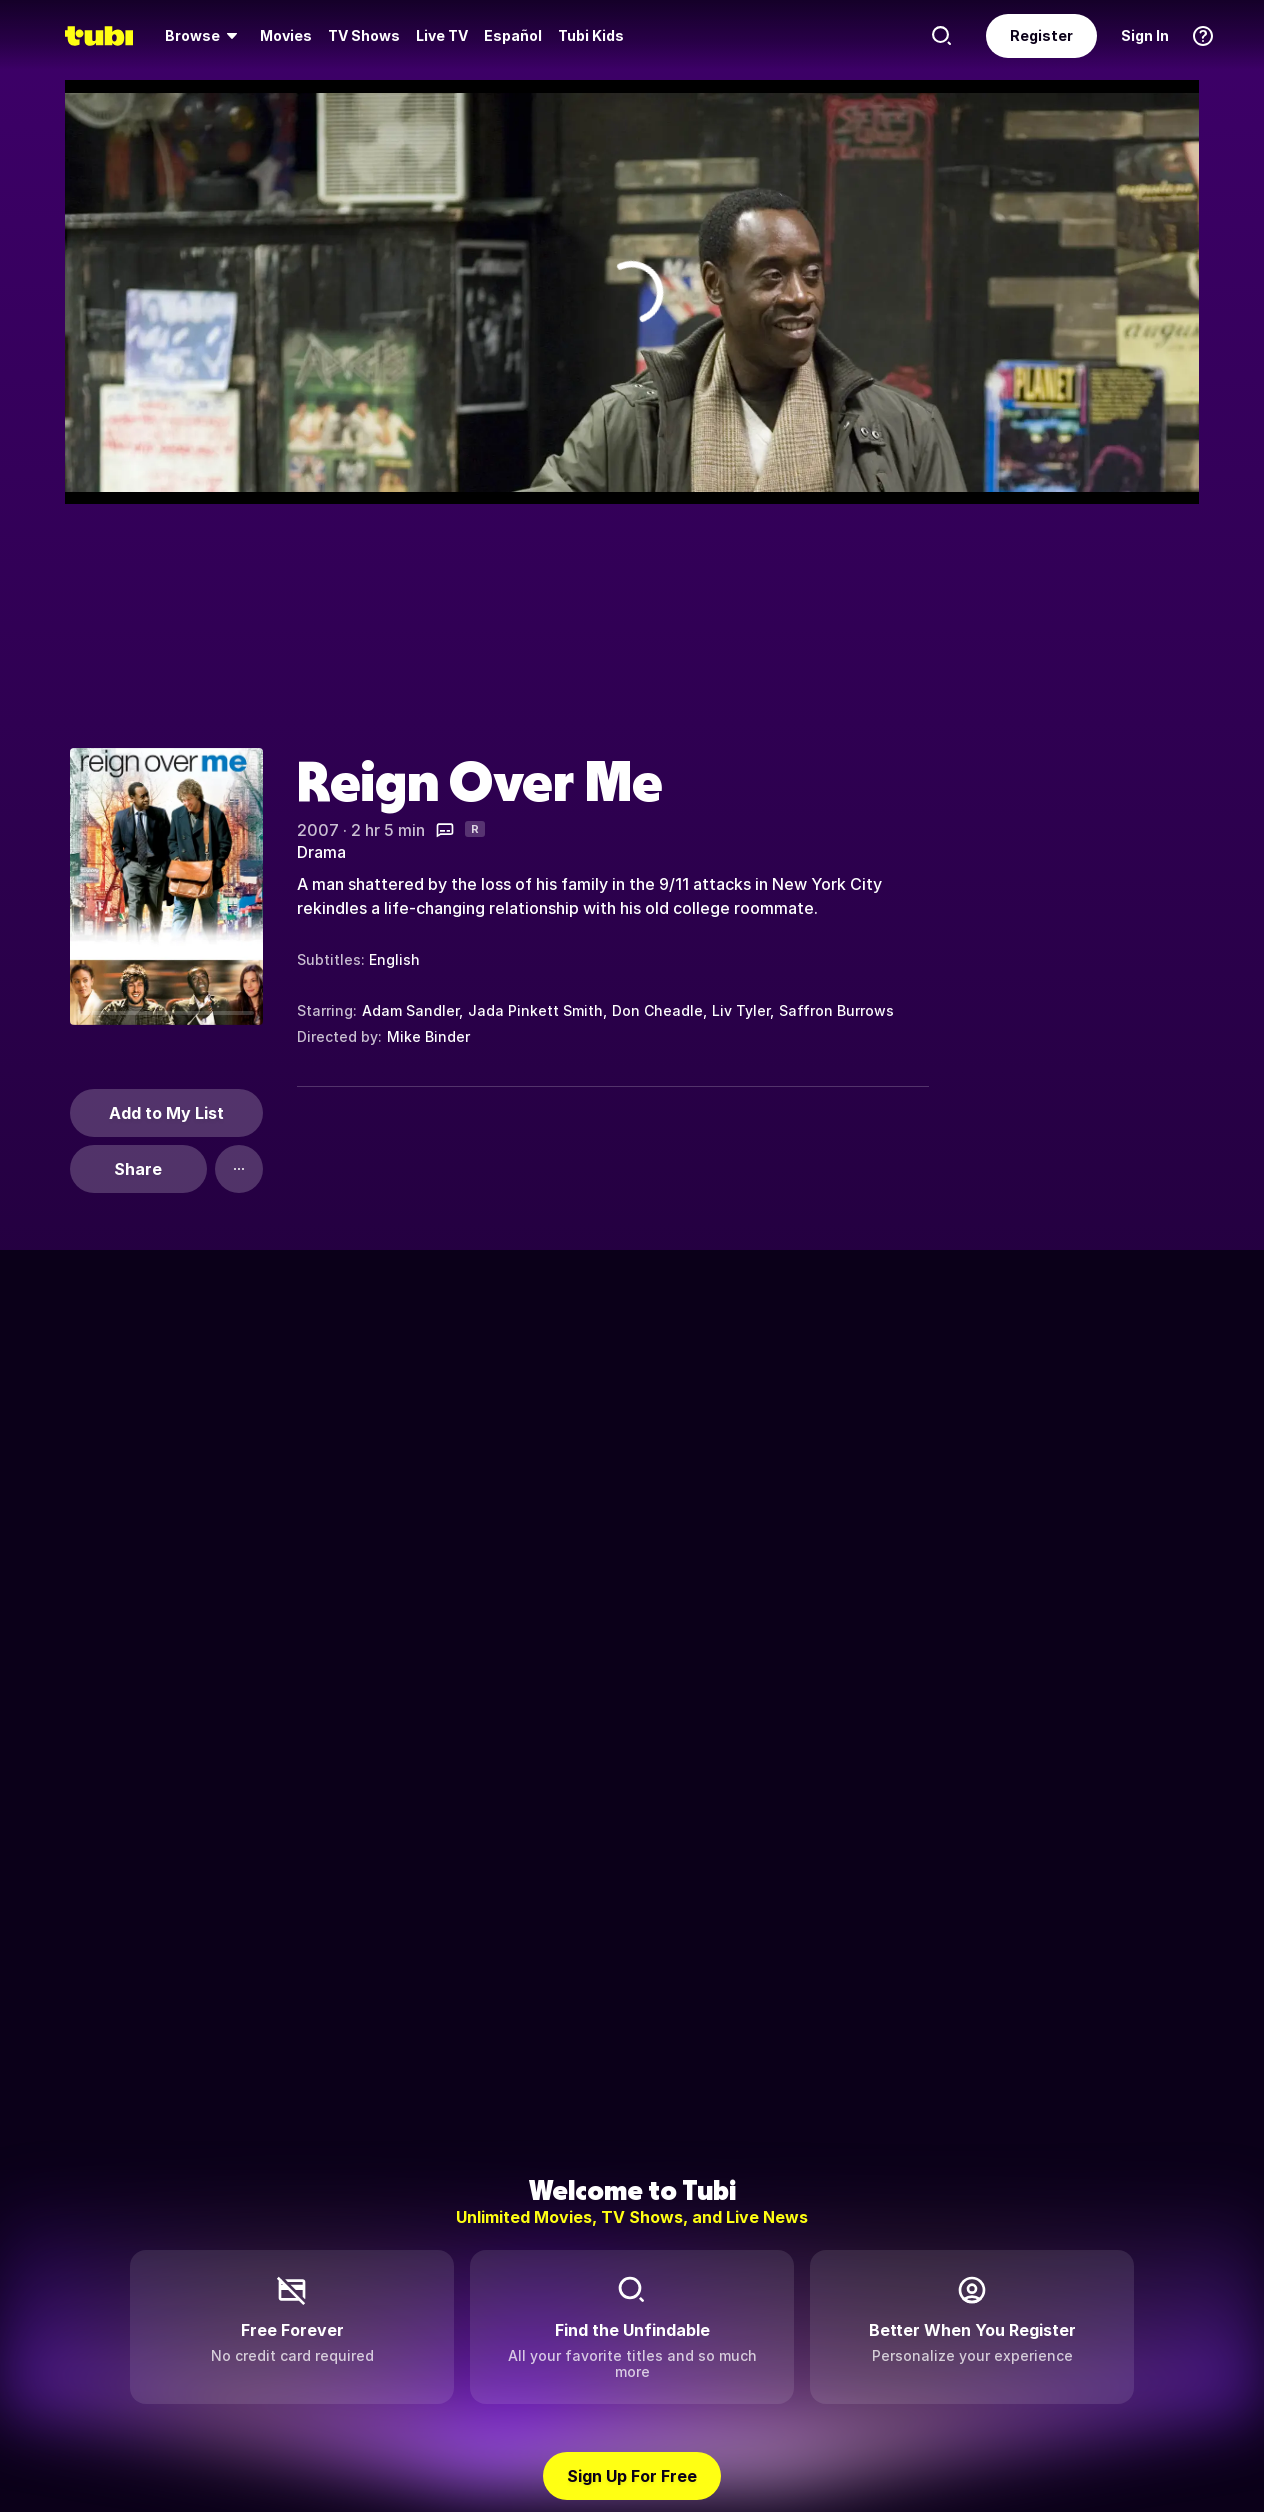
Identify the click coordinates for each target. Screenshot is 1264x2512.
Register (1041, 35)
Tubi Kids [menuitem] (591, 35)
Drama (321, 852)
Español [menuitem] (513, 35)
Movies (286, 35)
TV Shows (364, 35)
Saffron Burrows (836, 1010)
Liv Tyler (741, 1010)
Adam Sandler (410, 1010)
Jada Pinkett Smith (535, 1010)
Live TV (442, 35)
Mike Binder (428, 1036)
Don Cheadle (657, 1010)
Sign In (1145, 35)
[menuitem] (204, 36)
